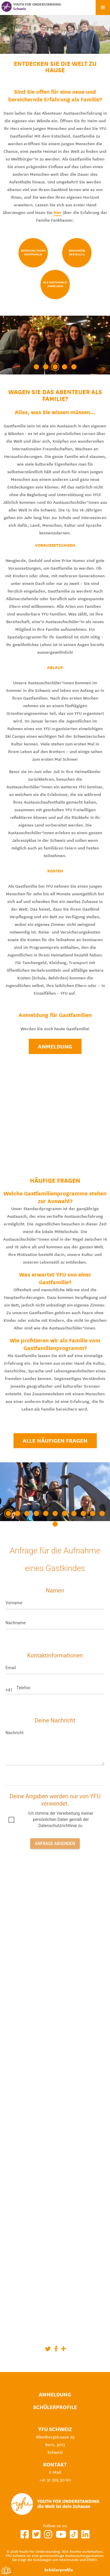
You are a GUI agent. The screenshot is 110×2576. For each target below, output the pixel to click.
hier (58, 212)
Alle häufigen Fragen (55, 1440)
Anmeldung (55, 1046)
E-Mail (55, 2472)
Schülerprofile (55, 2407)
